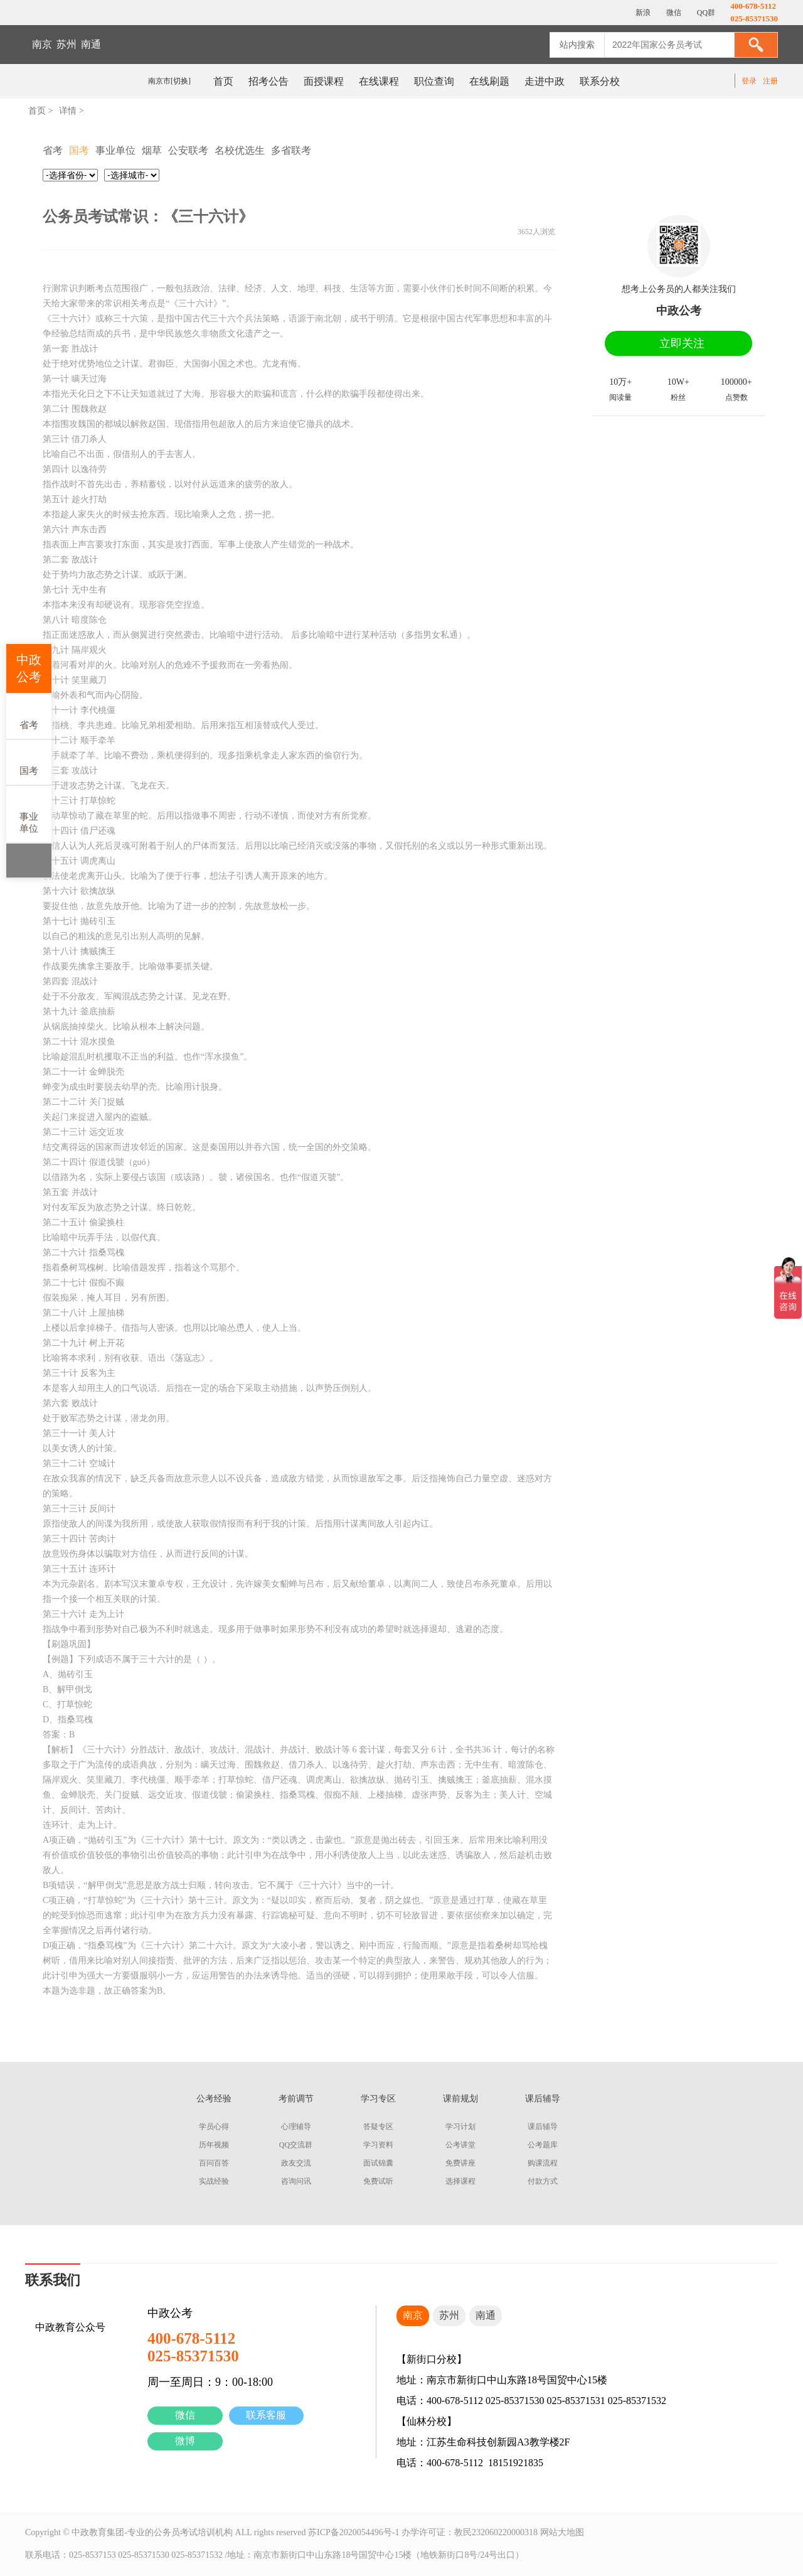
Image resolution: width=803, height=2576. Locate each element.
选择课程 (460, 2181)
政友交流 (296, 2163)
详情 (68, 110)
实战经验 (214, 2181)
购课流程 (543, 2163)
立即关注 (682, 343)
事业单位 (28, 813)
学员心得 (214, 2126)
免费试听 (378, 2181)
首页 (223, 81)
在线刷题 (489, 81)
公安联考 (188, 150)
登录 (749, 81)
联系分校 (600, 81)
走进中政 (544, 81)
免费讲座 (460, 2163)
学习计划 (460, 2126)
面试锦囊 (378, 2163)
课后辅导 (543, 2126)
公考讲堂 (460, 2144)
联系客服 (266, 2415)
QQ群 (705, 12)
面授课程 (324, 81)
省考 (28, 716)
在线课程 (379, 81)
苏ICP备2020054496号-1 (353, 2532)
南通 (91, 44)
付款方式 (543, 2181)
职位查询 (434, 81)
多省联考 (291, 150)
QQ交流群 (295, 2144)
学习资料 (378, 2144)
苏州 (66, 44)
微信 (185, 2415)
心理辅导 (296, 2126)
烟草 (152, 150)
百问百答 (214, 2163)
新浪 (642, 12)
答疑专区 (378, 2126)
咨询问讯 (296, 2181)
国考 (28, 762)
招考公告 (268, 81)
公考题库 (543, 2144)
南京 (42, 44)
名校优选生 (240, 150)
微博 (185, 2440)
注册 (770, 81)
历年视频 (214, 2144)
